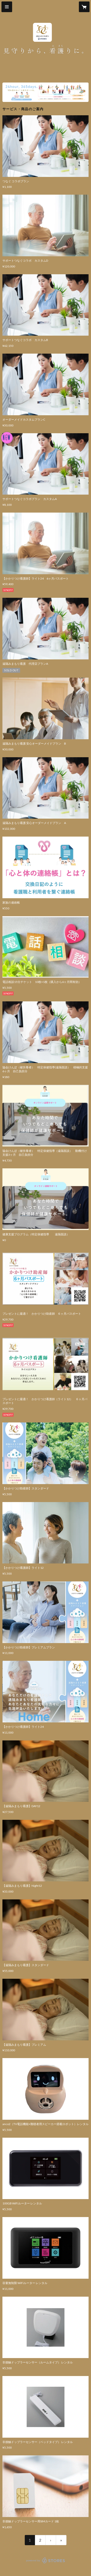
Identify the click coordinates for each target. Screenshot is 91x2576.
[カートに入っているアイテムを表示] (84, 6)
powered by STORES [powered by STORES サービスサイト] (45, 2563)
